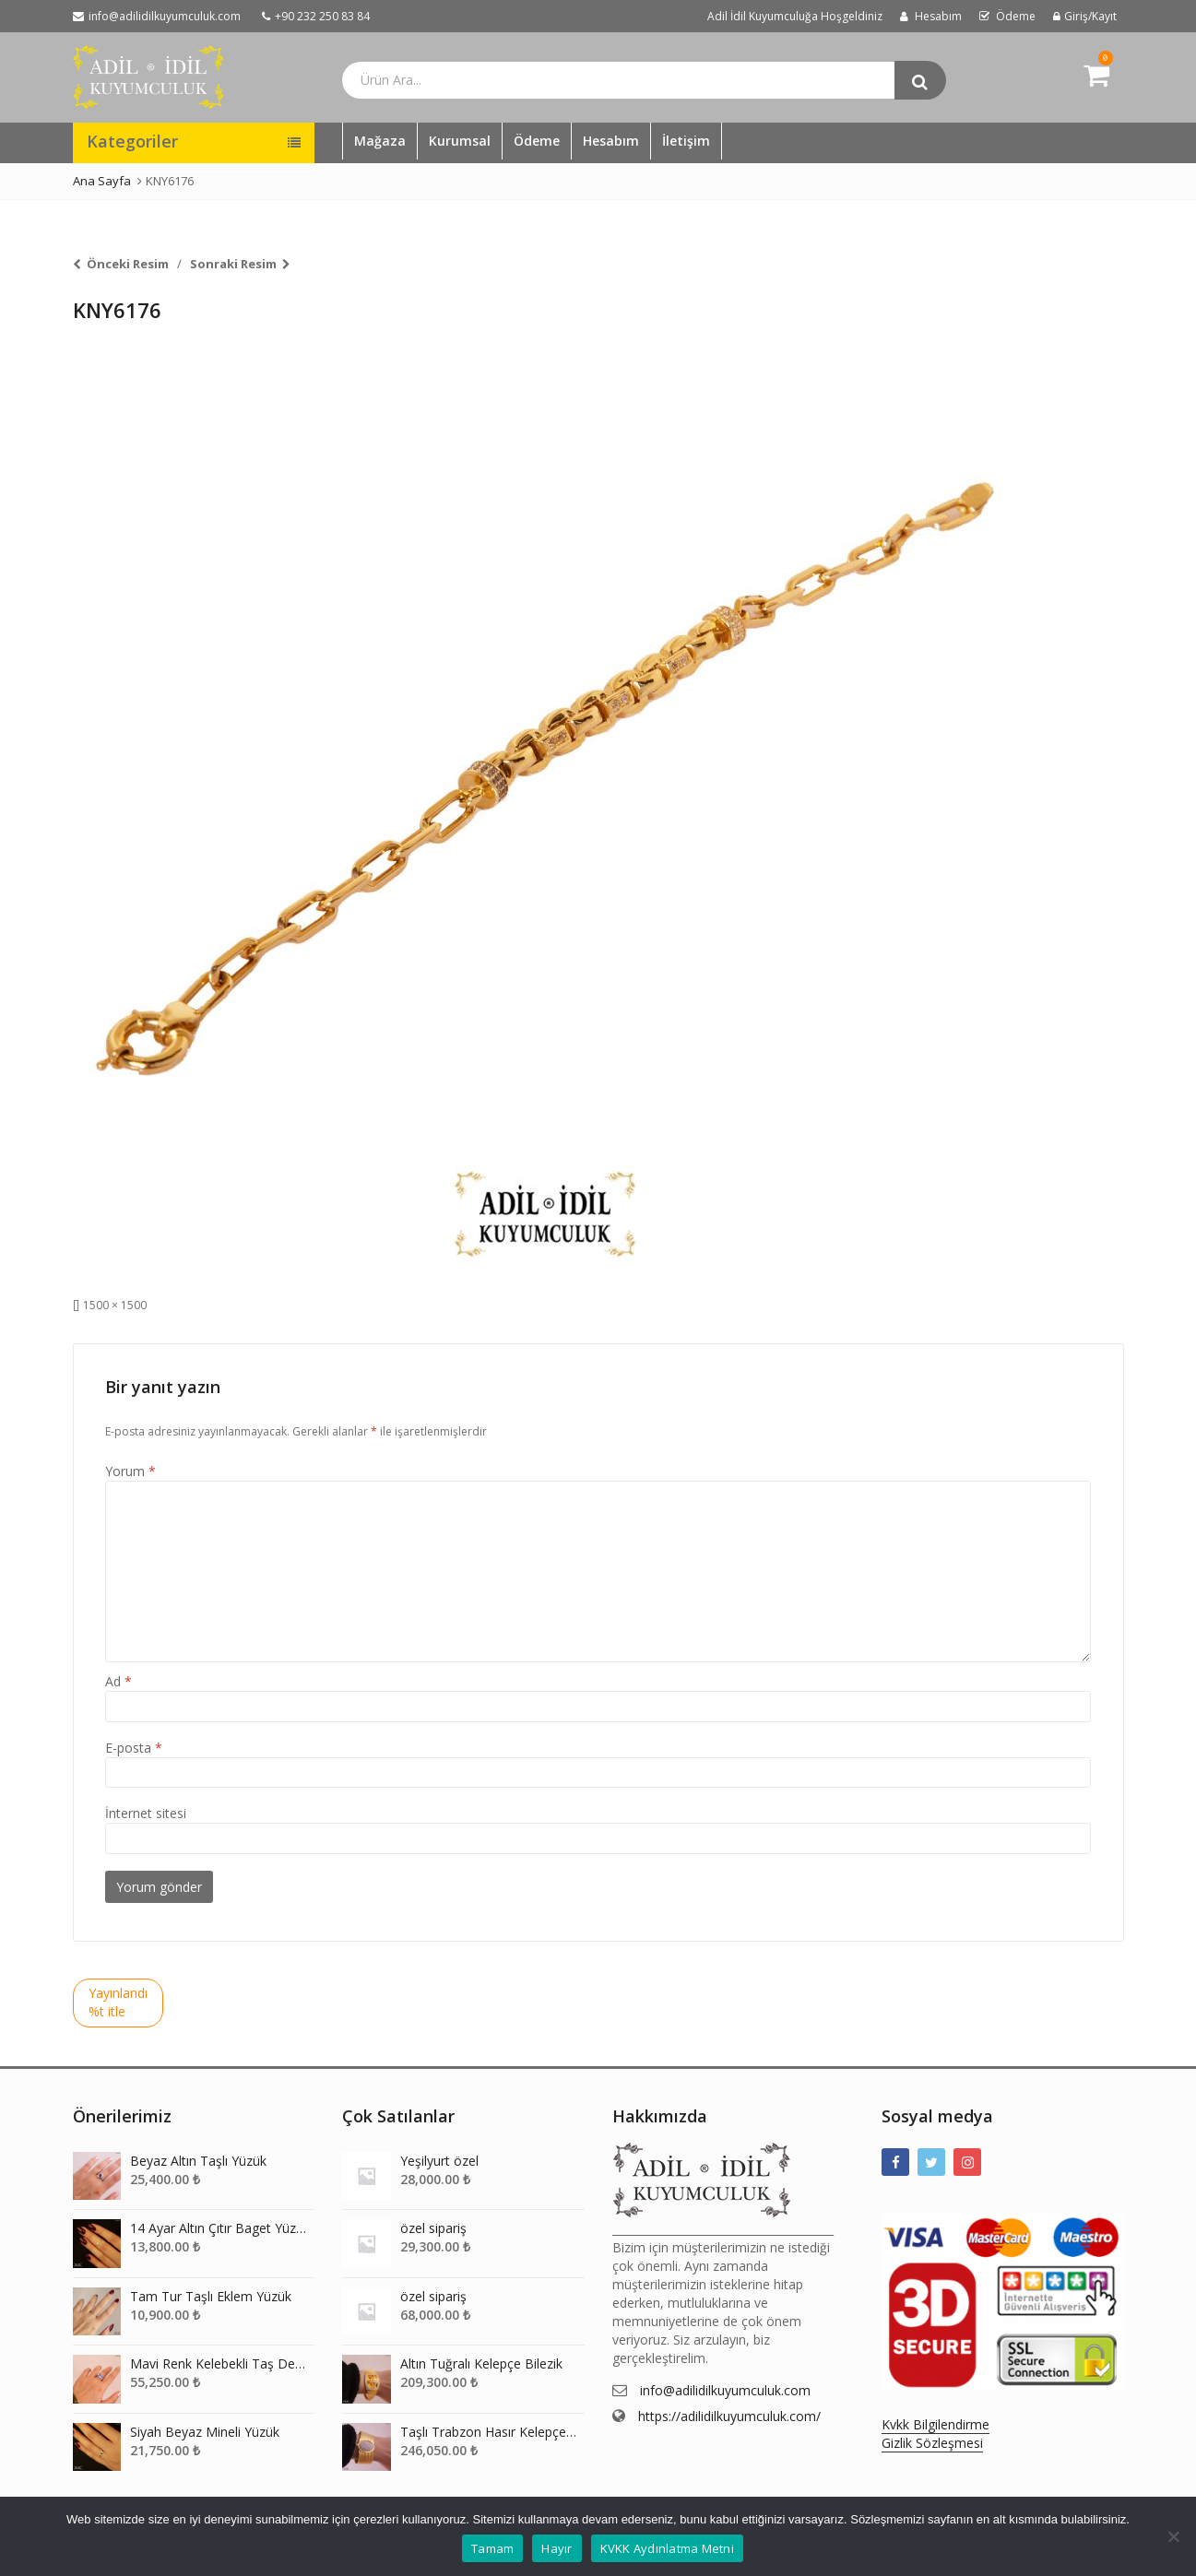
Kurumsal (460, 140)
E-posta (133, 1747)
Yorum (130, 1471)
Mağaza (380, 140)
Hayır (556, 2548)
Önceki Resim (128, 263)
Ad (118, 1681)
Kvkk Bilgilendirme (935, 2424)
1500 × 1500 (115, 1305)
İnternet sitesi (145, 1813)
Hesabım (611, 140)
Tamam (492, 2548)
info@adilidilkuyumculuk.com (725, 2390)
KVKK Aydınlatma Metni (667, 2548)
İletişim (686, 140)
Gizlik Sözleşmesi (932, 2443)
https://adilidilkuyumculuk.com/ (729, 2416)
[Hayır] (1173, 2536)
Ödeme (537, 140)
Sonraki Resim (233, 263)
